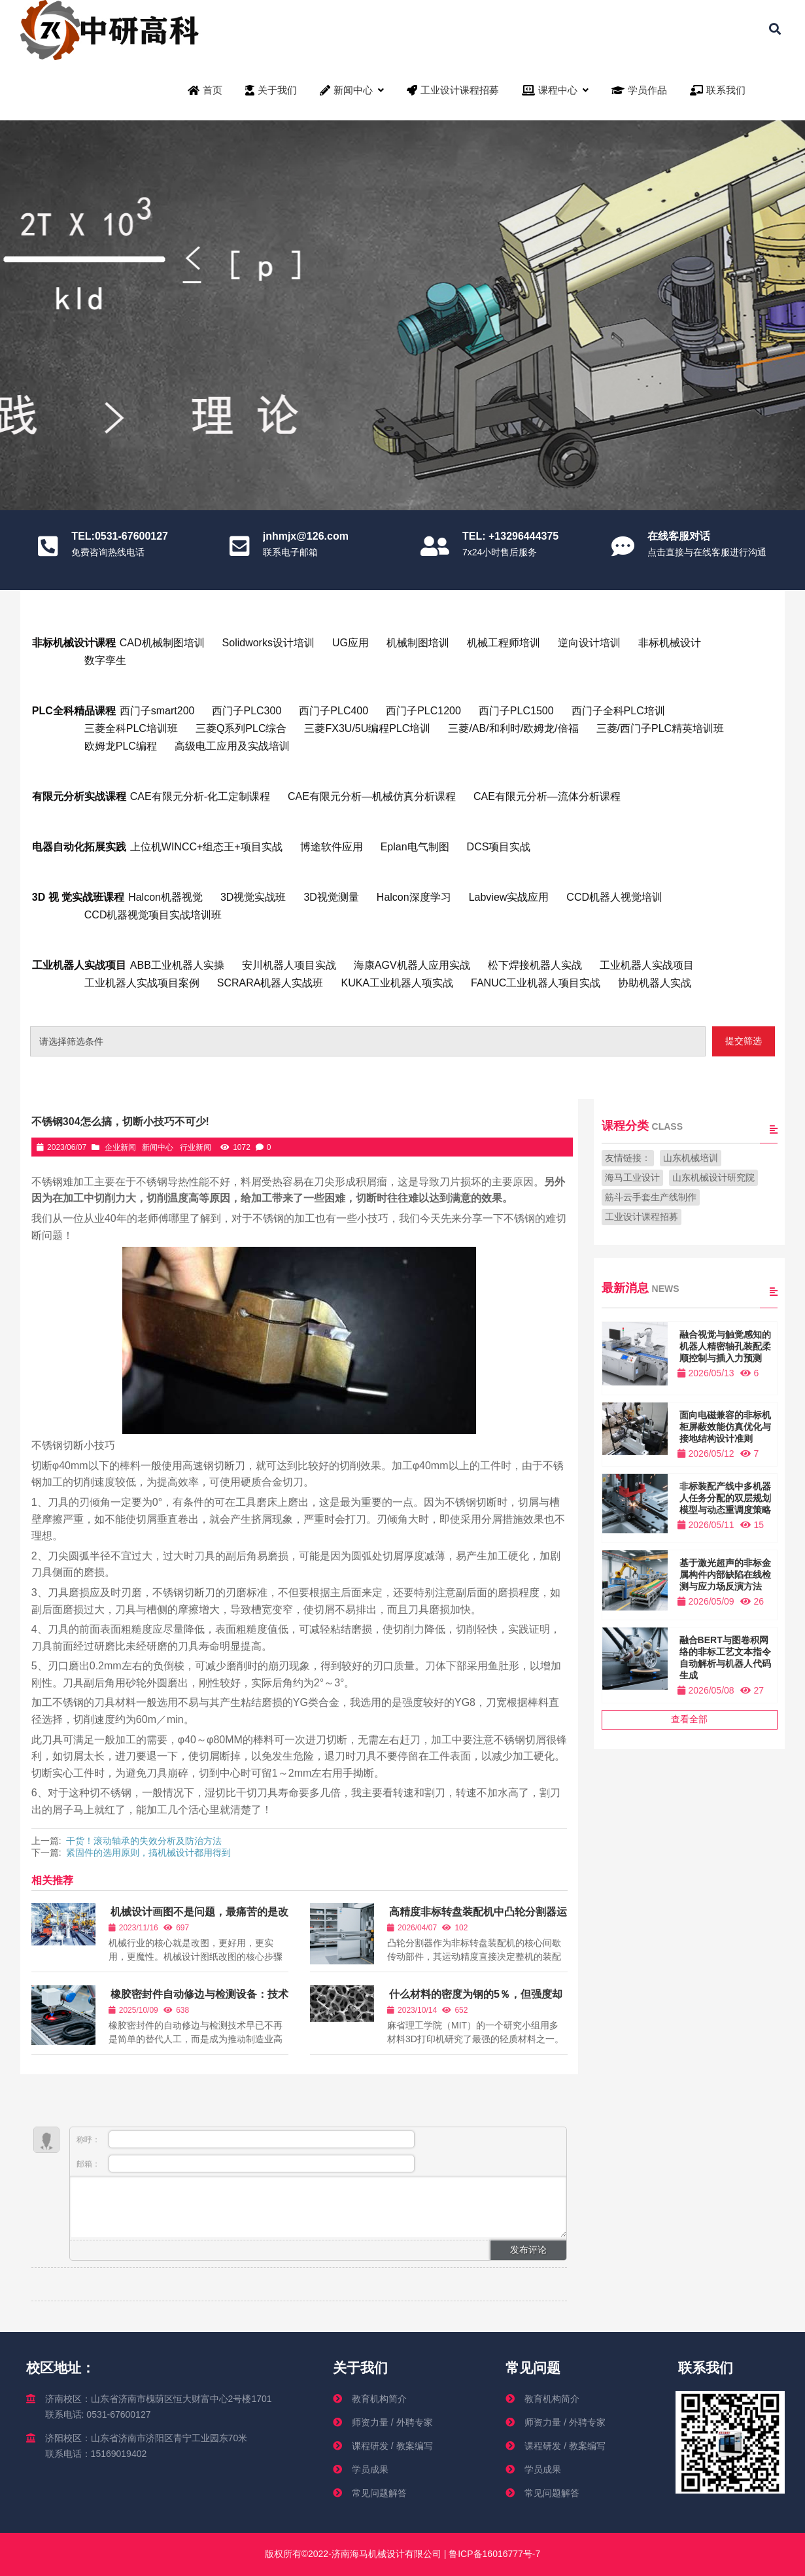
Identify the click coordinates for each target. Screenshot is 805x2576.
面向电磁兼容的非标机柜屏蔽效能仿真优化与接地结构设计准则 (725, 1427)
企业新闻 (120, 1147)
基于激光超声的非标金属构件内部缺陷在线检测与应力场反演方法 (725, 1575)
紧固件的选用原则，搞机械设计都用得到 (148, 1852)
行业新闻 (195, 1147)
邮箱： (246, 2163)
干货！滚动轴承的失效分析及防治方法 (144, 1841)
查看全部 (689, 1719)
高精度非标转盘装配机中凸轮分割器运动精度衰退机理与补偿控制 (477, 1917)
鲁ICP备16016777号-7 (493, 2554)
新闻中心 (157, 1147)
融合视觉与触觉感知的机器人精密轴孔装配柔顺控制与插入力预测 (725, 1346)
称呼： (246, 2139)
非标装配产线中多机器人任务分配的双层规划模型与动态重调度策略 (725, 1498)
